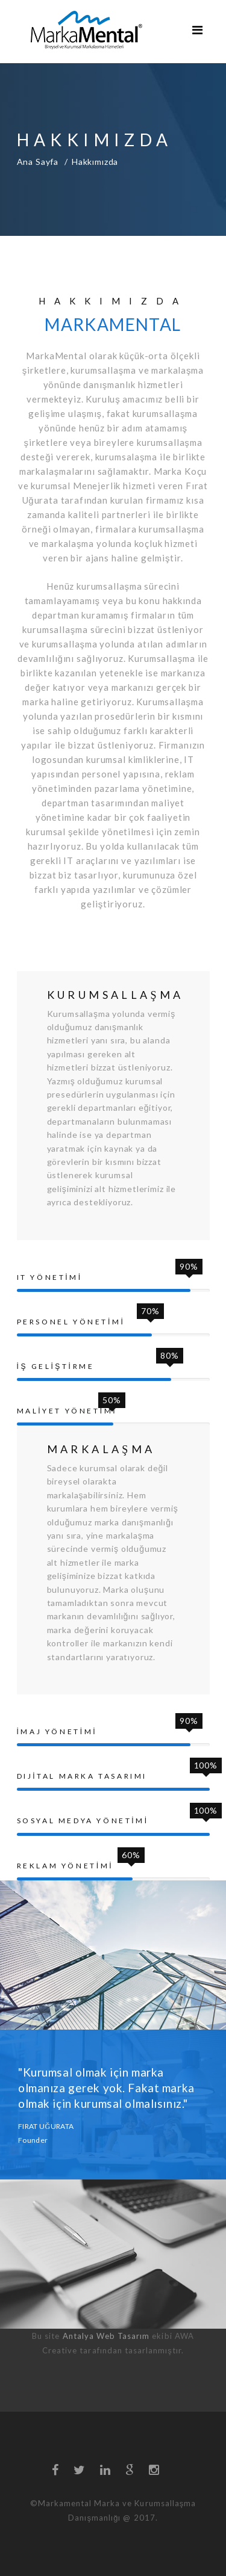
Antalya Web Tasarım (106, 2336)
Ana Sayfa (38, 161)
